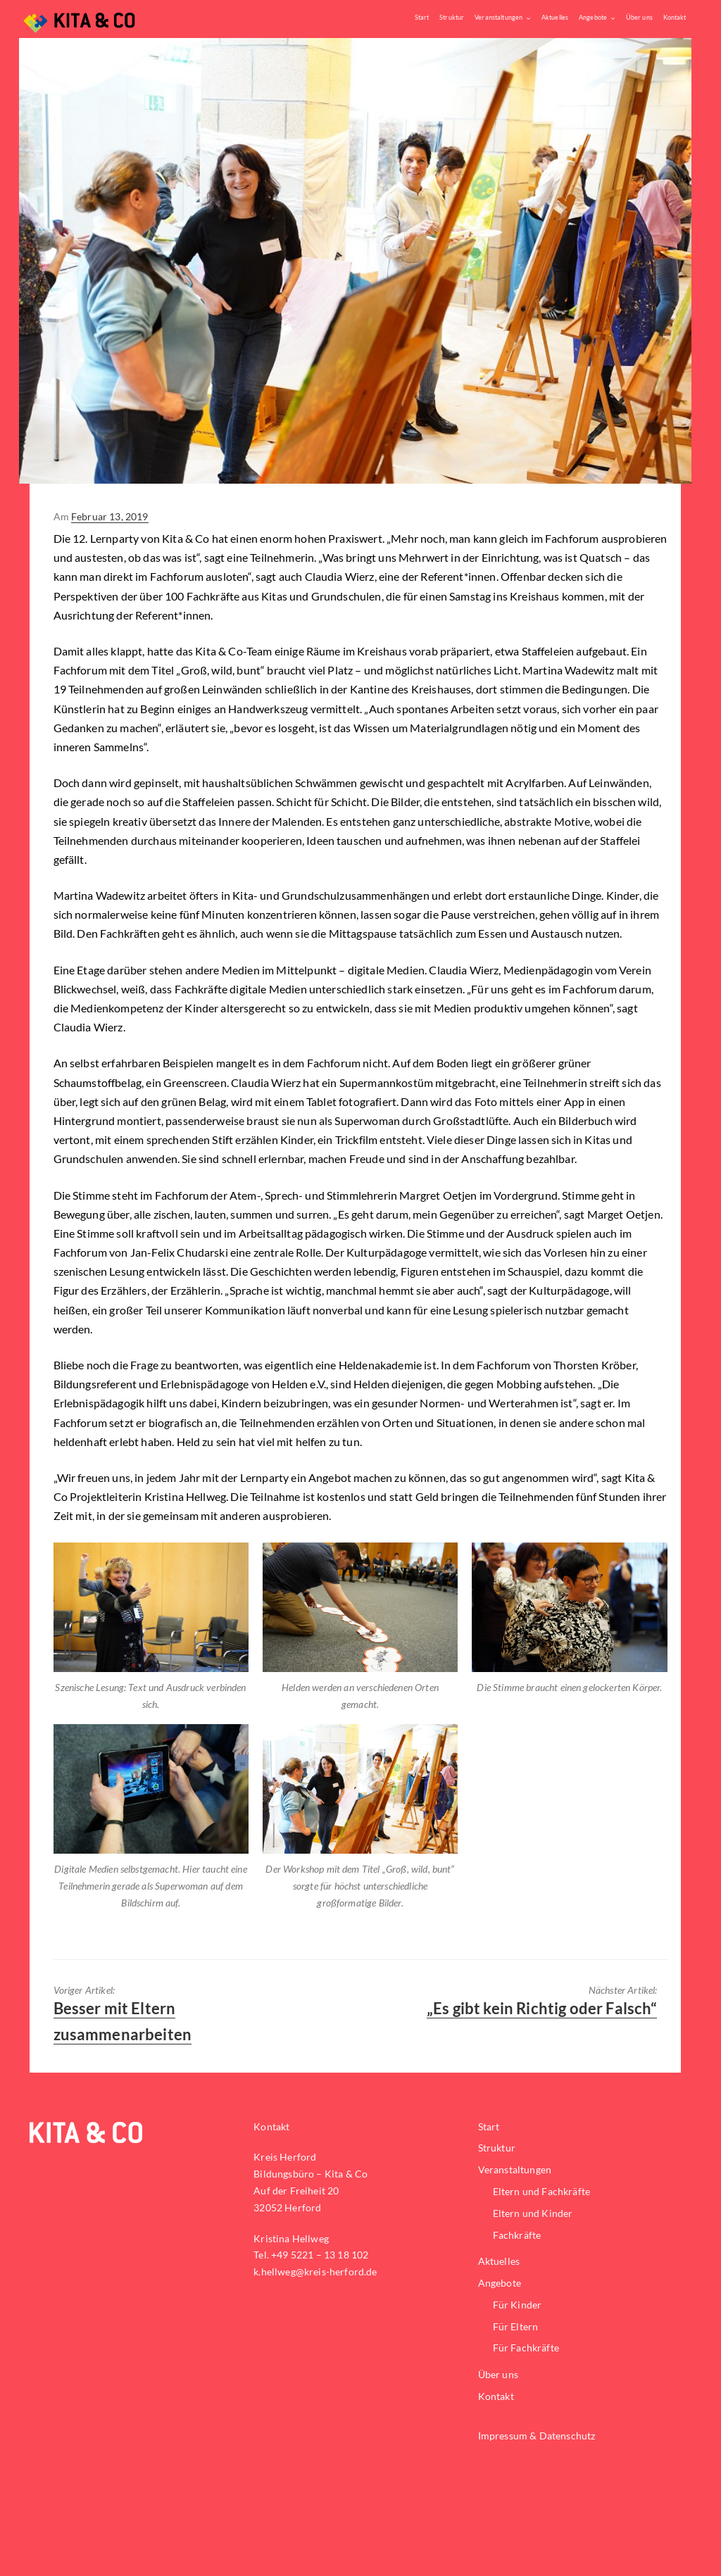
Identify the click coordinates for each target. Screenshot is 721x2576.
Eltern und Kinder (533, 2213)
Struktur (451, 17)
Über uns (638, 17)
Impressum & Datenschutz (537, 2436)
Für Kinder (517, 2305)
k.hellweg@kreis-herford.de (315, 2271)
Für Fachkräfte (526, 2348)
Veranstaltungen (498, 17)
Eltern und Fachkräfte (541, 2191)
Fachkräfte (517, 2235)
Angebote (593, 17)
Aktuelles (554, 17)
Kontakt (674, 17)
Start (421, 17)
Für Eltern (516, 2326)
